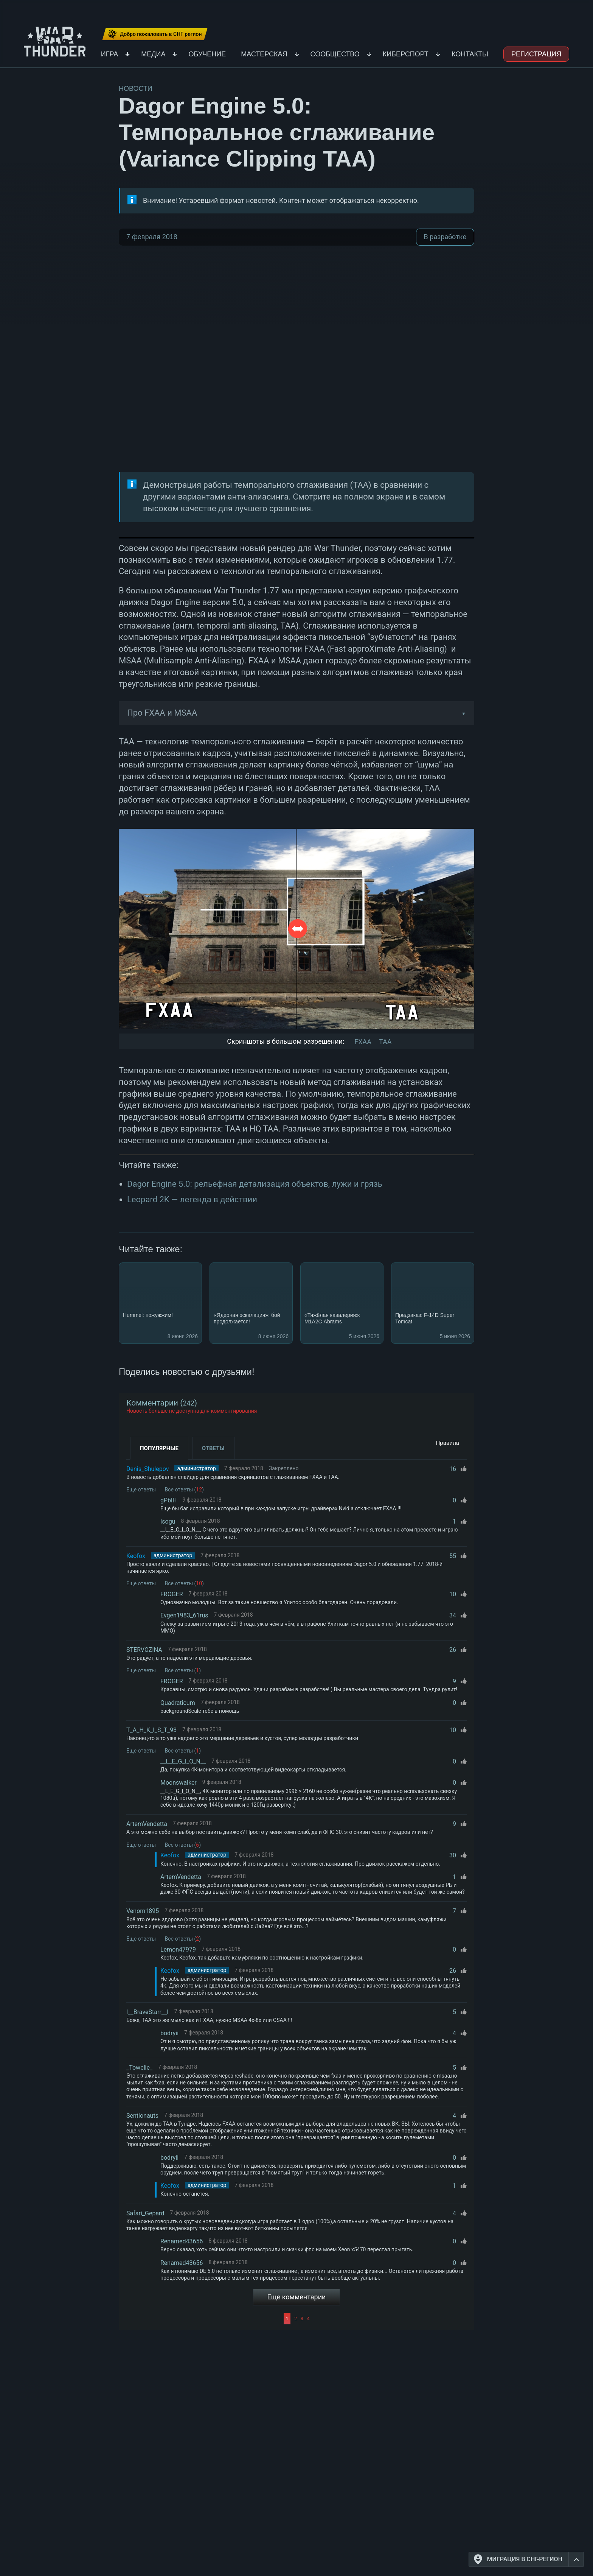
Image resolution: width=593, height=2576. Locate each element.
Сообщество (335, 54)
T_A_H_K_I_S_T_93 (151, 1730)
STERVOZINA (144, 1649)
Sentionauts (142, 2115)
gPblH (168, 1500)
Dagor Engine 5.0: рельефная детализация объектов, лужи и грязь (254, 1184)
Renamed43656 (181, 2241)
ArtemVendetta (146, 1823)
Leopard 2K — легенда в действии (192, 1199)
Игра (109, 54)
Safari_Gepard (145, 2213)
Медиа (153, 54)
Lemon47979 (178, 1949)
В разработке (445, 237)
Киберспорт (405, 54)
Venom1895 (142, 1910)
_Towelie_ (139, 2067)
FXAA (362, 1042)
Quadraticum (177, 1702)
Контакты (470, 54)
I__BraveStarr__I (147, 2012)
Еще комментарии (296, 2297)
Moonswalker (178, 1782)
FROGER (171, 1594)
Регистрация (536, 54)
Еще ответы (141, 1489)
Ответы (213, 1448)
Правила (447, 1443)
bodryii (169, 2033)
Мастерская (264, 54)
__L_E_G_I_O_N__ (183, 1761)
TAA (385, 1042)
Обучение (207, 54)
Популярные (159, 1448)
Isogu (167, 1521)
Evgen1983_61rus (184, 1615)
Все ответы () (184, 1489)
